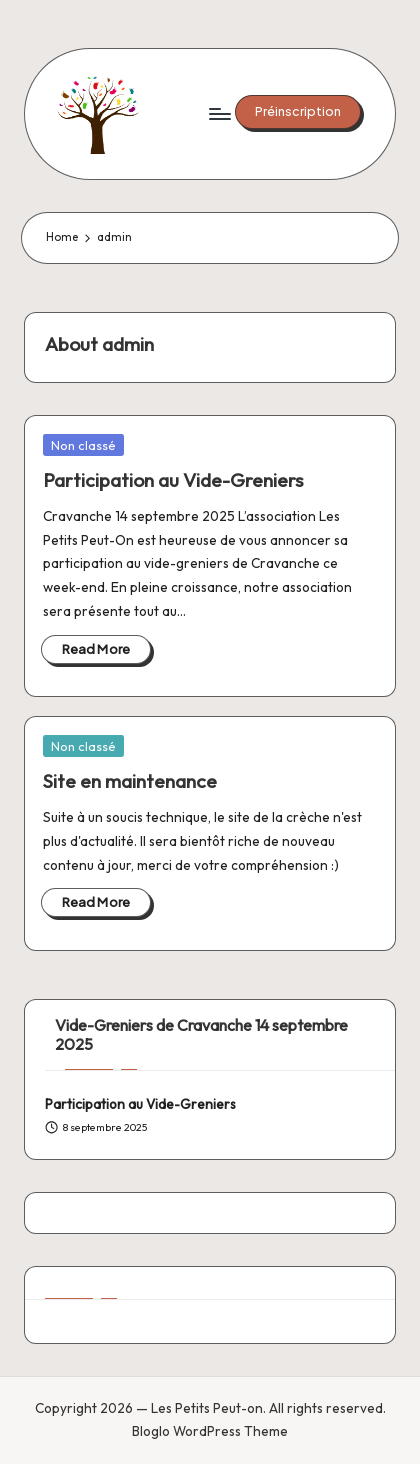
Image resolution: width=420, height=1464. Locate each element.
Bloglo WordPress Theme (210, 1431)
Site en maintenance (130, 781)
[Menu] (219, 113)
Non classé (83, 445)
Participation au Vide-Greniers (173, 480)
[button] (298, 112)
